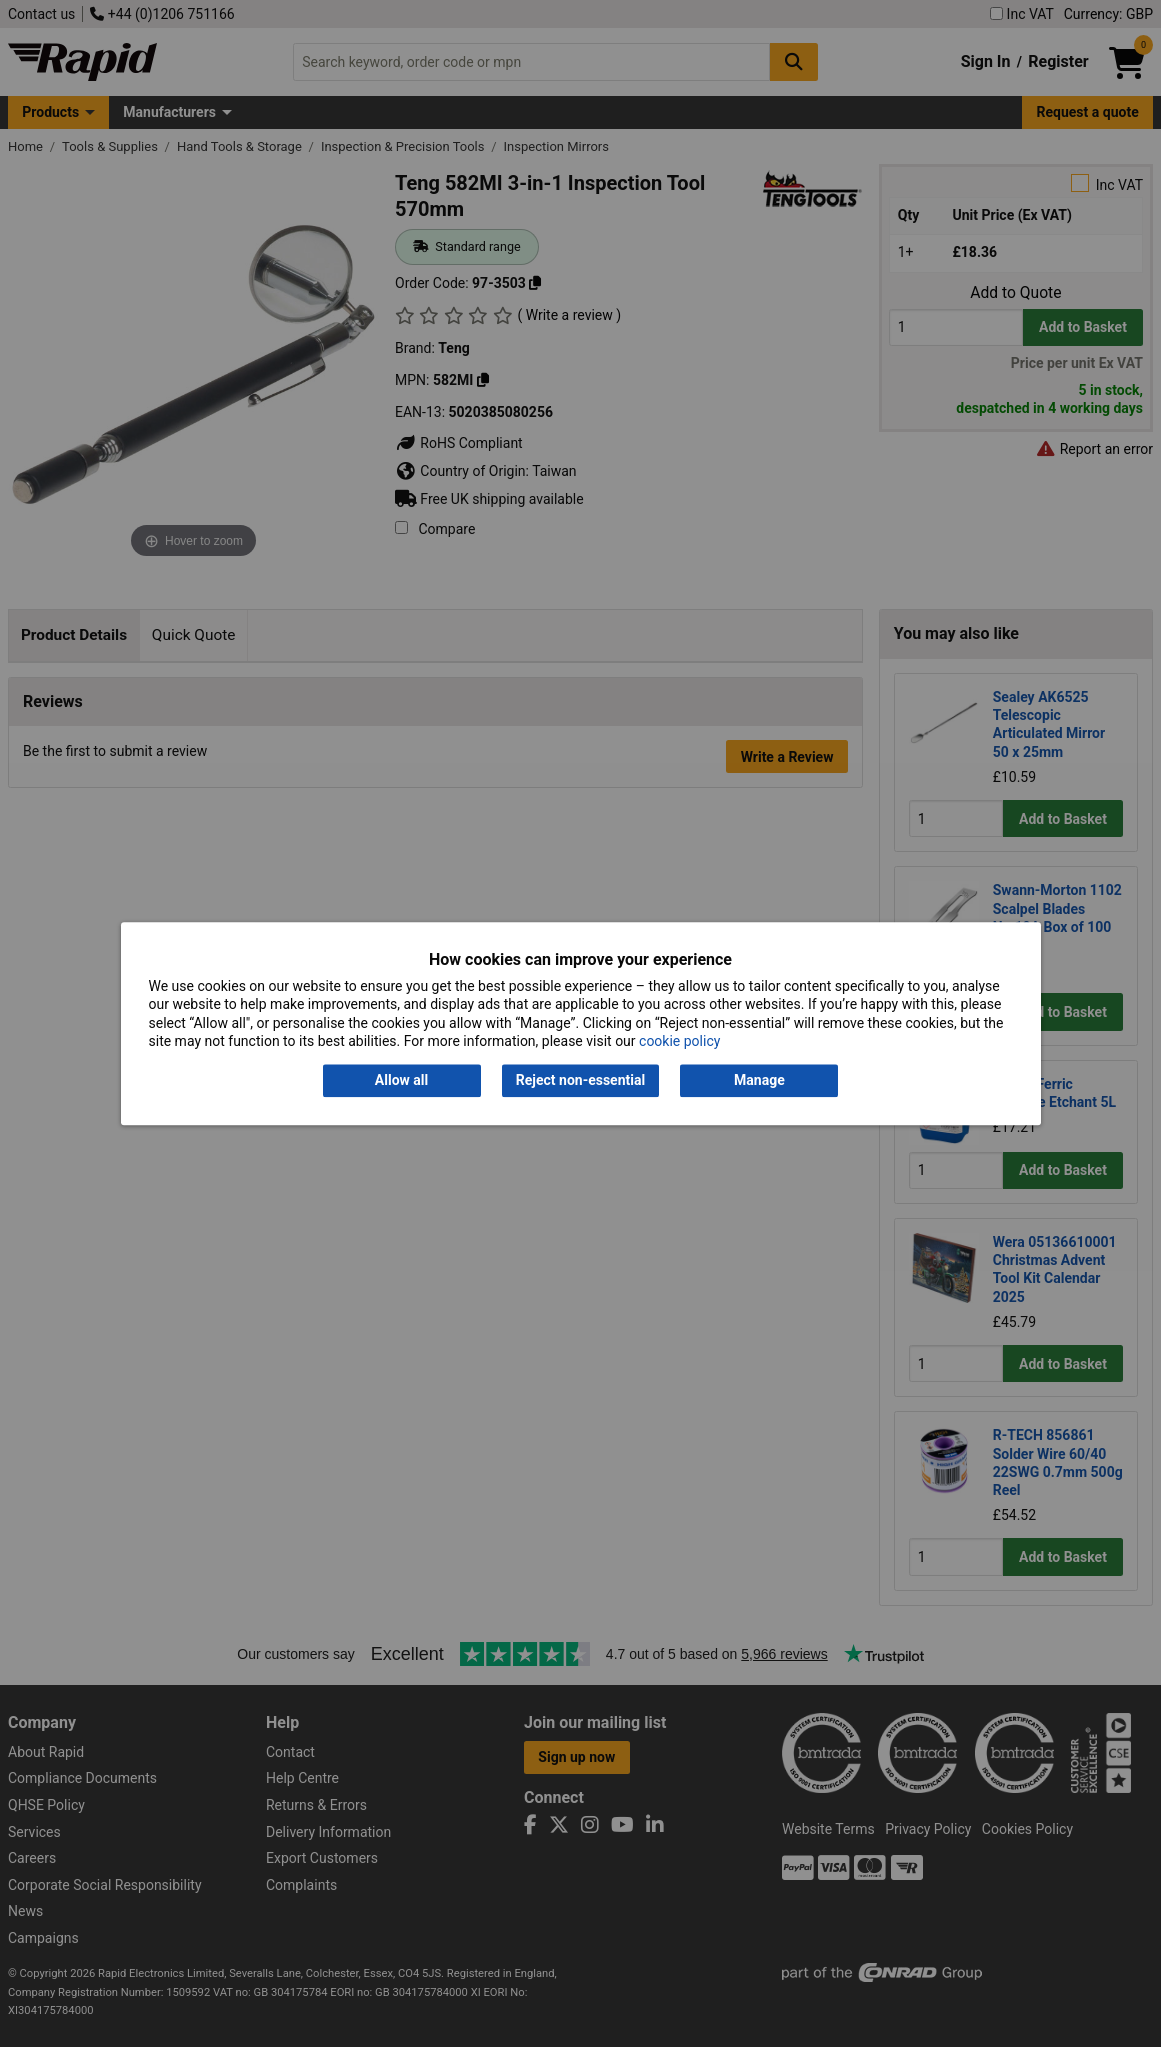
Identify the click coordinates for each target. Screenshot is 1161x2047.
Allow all (401, 1081)
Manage (759, 1081)
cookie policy (679, 1041)
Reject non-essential (580, 1081)
